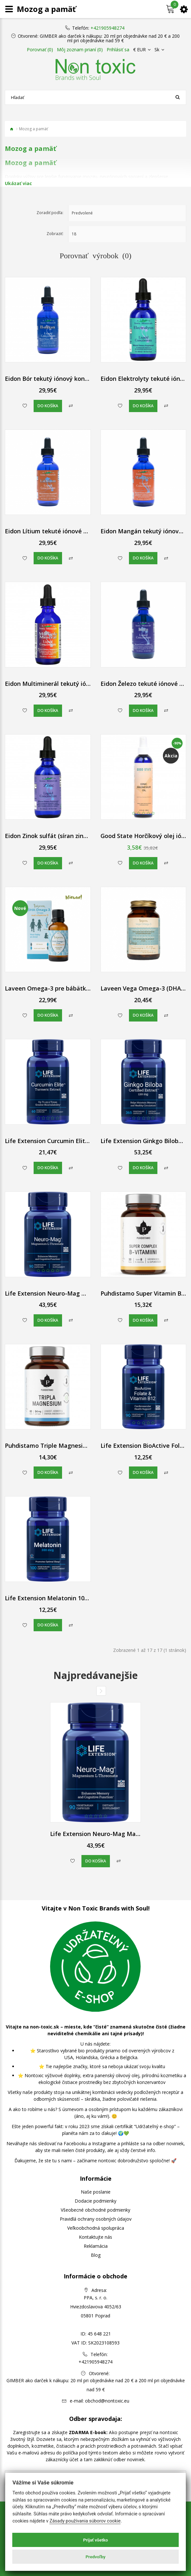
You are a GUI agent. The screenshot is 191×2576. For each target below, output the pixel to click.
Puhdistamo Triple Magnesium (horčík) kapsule (71, 1445)
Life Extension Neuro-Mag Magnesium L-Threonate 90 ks (86, 1293)
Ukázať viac (18, 183)
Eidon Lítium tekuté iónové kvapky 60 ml (62, 531)
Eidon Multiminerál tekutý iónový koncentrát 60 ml (77, 683)
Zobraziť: (55, 233)
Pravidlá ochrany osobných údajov (96, 2219)
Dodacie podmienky (95, 2201)
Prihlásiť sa (118, 49)
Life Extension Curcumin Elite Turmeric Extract (71, 1141)
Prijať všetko (95, 2539)
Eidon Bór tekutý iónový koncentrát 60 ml (63, 378)
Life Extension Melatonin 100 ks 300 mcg (62, 1598)
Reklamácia (96, 2246)
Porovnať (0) (40, 49)
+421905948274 (107, 28)
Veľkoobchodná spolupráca (95, 2228)
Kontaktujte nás (95, 2237)
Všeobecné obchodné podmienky (95, 2210)
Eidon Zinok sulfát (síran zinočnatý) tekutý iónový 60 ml (83, 836)
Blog (96, 2255)
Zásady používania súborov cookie (85, 2521)
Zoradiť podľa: (50, 212)
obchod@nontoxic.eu (107, 2401)
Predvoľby (96, 2556)
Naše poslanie (96, 2192)
